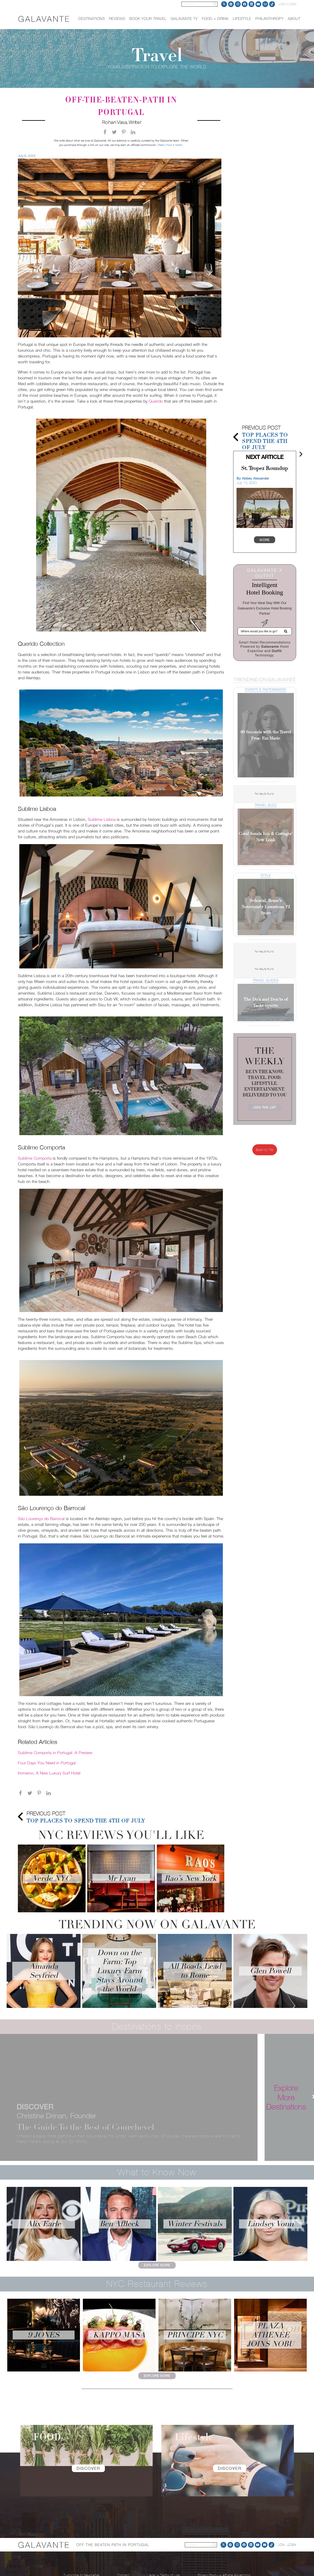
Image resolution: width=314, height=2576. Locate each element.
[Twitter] (224, 4)
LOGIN (291, 4)
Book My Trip (264, 1150)
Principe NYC (195, 2335)
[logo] (44, 18)
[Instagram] (238, 4)
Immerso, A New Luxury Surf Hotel (49, 1773)
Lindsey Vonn (270, 2223)
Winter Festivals (194, 2223)
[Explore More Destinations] (286, 2097)
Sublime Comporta (35, 1158)
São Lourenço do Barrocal (41, 1518)
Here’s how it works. (170, 145)
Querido (156, 401)
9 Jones (43, 2335)
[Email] (265, 4)
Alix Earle (44, 2223)
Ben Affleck (119, 2223)
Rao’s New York (190, 1878)
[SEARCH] (199, 4)
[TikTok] (272, 4)
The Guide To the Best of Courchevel (85, 2127)
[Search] (215, 4)
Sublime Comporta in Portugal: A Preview (55, 1752)
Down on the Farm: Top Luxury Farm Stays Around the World (119, 1971)
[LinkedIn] (251, 4)
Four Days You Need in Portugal (47, 1762)
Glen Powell (270, 1970)
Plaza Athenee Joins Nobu (270, 2335)
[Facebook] (245, 4)
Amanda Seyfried (43, 1971)
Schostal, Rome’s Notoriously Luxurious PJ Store (266, 907)
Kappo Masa (119, 2335)
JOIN (281, 4)
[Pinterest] (231, 4)
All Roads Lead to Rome (194, 1971)
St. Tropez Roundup (264, 468)
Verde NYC (52, 1878)
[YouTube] (258, 4)
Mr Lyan (121, 1878)
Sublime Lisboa (101, 819)
